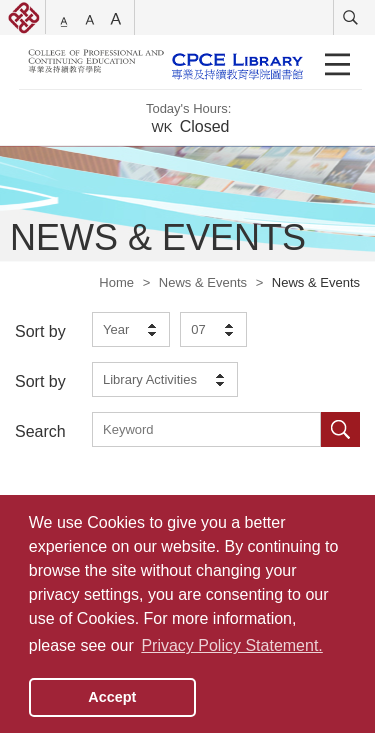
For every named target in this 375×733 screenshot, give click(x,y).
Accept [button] (112, 697)
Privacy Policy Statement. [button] (231, 645)
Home (116, 282)
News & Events (203, 282)
